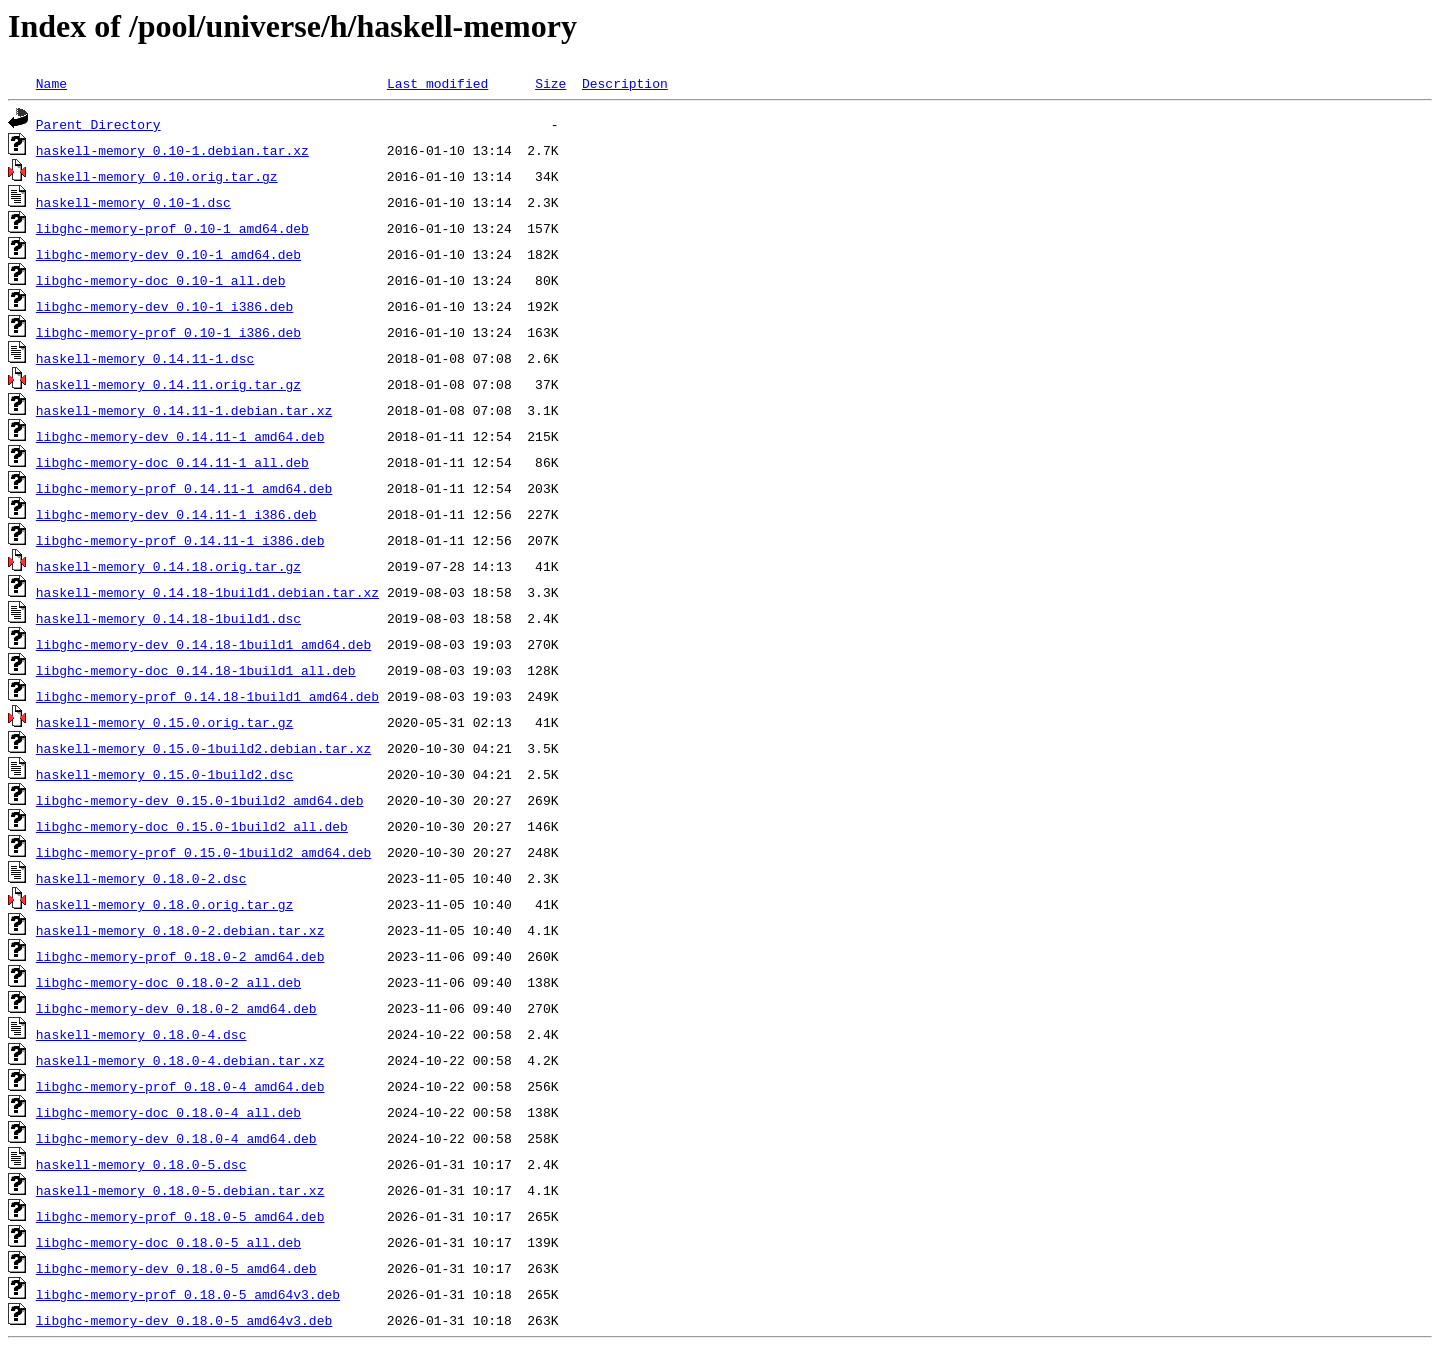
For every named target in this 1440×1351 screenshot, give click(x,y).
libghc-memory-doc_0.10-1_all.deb (161, 280)
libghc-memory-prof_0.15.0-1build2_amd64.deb (203, 852)
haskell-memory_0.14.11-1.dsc (145, 358)
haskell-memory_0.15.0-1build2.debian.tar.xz (203, 748)
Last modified (437, 83)
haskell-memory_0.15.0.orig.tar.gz (164, 722)
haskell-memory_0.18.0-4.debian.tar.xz (180, 1060)
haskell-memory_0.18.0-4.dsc (141, 1034)
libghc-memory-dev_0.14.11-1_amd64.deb (180, 436)
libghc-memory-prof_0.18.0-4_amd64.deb (180, 1086)
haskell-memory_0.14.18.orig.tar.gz (168, 566)
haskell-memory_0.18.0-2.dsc (141, 878)
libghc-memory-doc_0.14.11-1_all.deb (172, 462)
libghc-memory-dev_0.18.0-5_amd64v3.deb (184, 1320)
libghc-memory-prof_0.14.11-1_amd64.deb (184, 488)
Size (550, 83)
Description (625, 83)
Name (51, 83)
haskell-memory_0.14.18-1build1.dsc (168, 618)
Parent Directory (98, 124)
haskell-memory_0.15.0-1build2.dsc (164, 774)
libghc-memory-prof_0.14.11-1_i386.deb (180, 540)
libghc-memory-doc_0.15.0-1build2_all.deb (192, 826)
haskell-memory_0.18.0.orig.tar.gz (164, 904)
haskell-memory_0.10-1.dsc (133, 202)
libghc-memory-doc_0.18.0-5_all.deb (168, 1242)
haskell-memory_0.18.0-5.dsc (141, 1164)
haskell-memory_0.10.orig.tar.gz (157, 176)
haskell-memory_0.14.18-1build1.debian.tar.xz (207, 592)
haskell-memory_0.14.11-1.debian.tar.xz (184, 410)
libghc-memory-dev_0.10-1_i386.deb (164, 306)
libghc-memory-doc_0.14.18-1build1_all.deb (196, 670)
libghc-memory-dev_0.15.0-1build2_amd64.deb (200, 800)
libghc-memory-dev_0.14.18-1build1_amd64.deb (203, 644)
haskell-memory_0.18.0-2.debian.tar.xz (180, 930)
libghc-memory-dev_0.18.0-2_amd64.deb (176, 1008)
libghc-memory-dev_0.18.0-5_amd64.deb (176, 1268)
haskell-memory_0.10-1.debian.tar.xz (172, 150)
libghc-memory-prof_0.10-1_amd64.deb (172, 228)
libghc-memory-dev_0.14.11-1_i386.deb (176, 514)
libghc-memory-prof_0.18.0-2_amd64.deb (180, 956)
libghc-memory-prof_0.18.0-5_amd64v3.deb (188, 1294)
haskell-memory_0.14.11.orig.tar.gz (168, 384)
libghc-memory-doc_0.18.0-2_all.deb (168, 982)
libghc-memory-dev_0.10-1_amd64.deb (168, 254)
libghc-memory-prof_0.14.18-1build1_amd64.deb (207, 696)
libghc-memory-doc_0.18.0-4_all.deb (168, 1112)
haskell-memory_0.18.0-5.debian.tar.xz (180, 1190)
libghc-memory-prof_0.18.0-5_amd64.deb (180, 1216)
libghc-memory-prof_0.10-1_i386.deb (168, 332)
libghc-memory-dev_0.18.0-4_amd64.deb (176, 1138)
